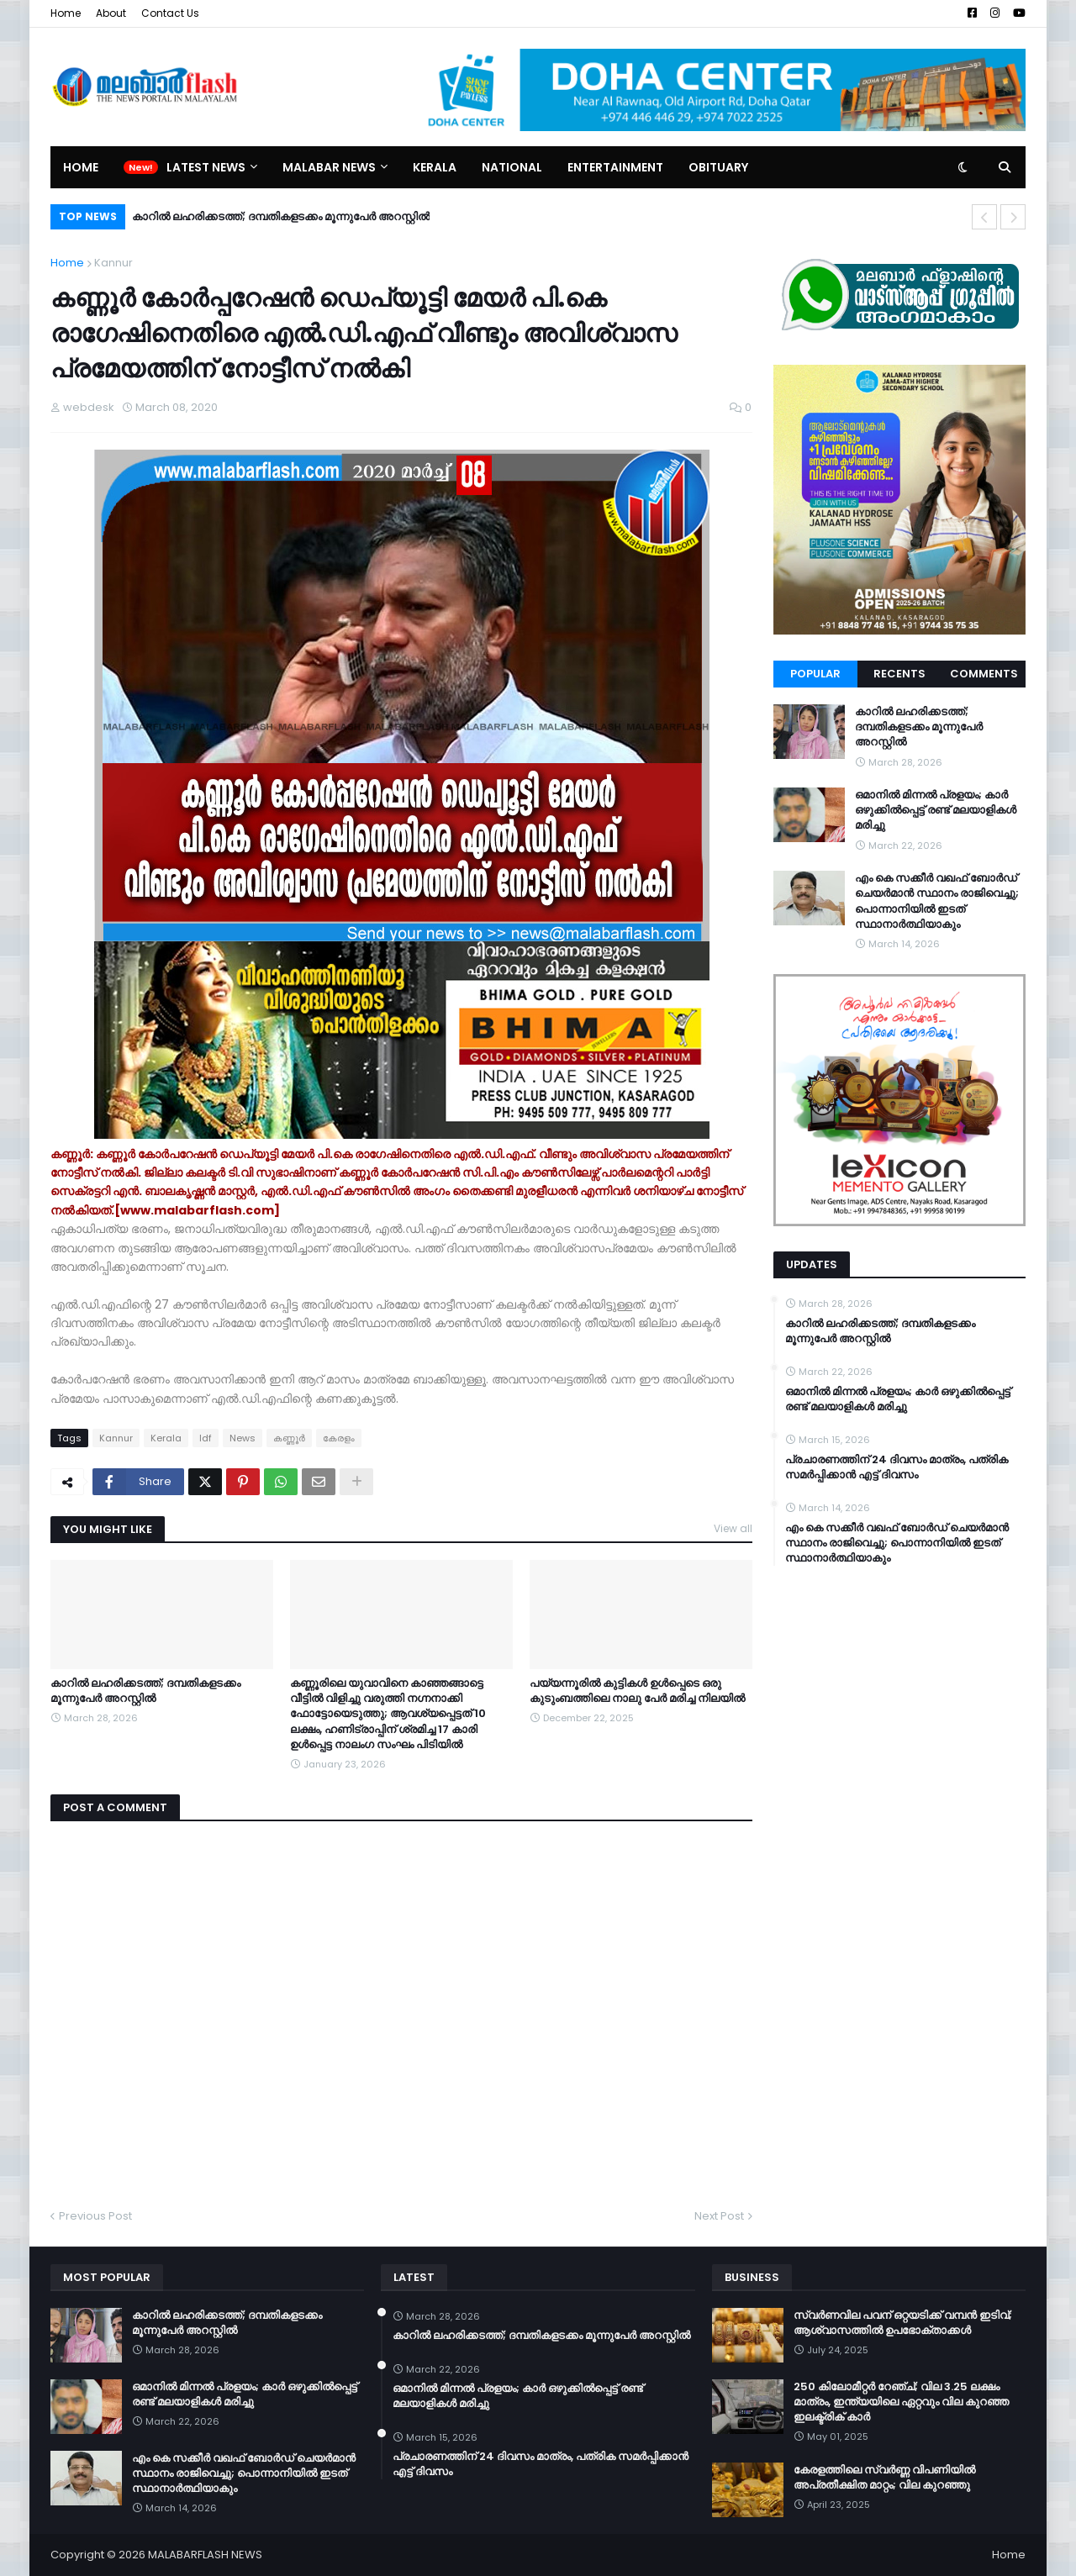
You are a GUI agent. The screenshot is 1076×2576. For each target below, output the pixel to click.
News (242, 1438)
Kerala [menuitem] (434, 167)
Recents (899, 674)
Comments (984, 674)
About (111, 13)
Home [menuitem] (80, 167)
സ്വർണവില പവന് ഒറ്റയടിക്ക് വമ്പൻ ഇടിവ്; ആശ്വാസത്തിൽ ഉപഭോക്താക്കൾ (903, 2323)
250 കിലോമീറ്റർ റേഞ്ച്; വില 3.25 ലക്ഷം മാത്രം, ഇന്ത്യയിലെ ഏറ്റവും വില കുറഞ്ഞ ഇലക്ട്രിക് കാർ (901, 2402)
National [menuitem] (512, 167)
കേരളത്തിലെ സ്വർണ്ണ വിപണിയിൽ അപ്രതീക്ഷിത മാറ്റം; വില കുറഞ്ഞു (884, 2478)
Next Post (719, 2216)
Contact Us (170, 13)
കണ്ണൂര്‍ (289, 1438)
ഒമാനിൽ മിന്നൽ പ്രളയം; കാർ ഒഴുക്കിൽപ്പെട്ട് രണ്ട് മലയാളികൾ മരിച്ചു (935, 810)
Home (65, 13)
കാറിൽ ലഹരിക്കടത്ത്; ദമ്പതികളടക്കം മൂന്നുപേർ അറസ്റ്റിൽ (281, 216)
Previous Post (95, 2216)
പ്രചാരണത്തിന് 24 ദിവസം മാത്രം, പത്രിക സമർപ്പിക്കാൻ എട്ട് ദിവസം (896, 1467)
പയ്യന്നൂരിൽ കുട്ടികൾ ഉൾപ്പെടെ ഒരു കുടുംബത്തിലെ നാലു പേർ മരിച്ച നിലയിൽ (637, 1691)
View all (733, 1528)
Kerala (166, 1438)
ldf (205, 1438)
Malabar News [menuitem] (329, 167)
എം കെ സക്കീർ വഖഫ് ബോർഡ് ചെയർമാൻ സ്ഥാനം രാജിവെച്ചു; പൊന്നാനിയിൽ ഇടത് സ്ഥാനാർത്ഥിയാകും (937, 901)
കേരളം (339, 1438)
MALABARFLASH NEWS (205, 2555)
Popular (815, 674)
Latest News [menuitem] (205, 167)
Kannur (113, 263)
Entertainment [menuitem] (615, 167)
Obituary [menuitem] (718, 167)
